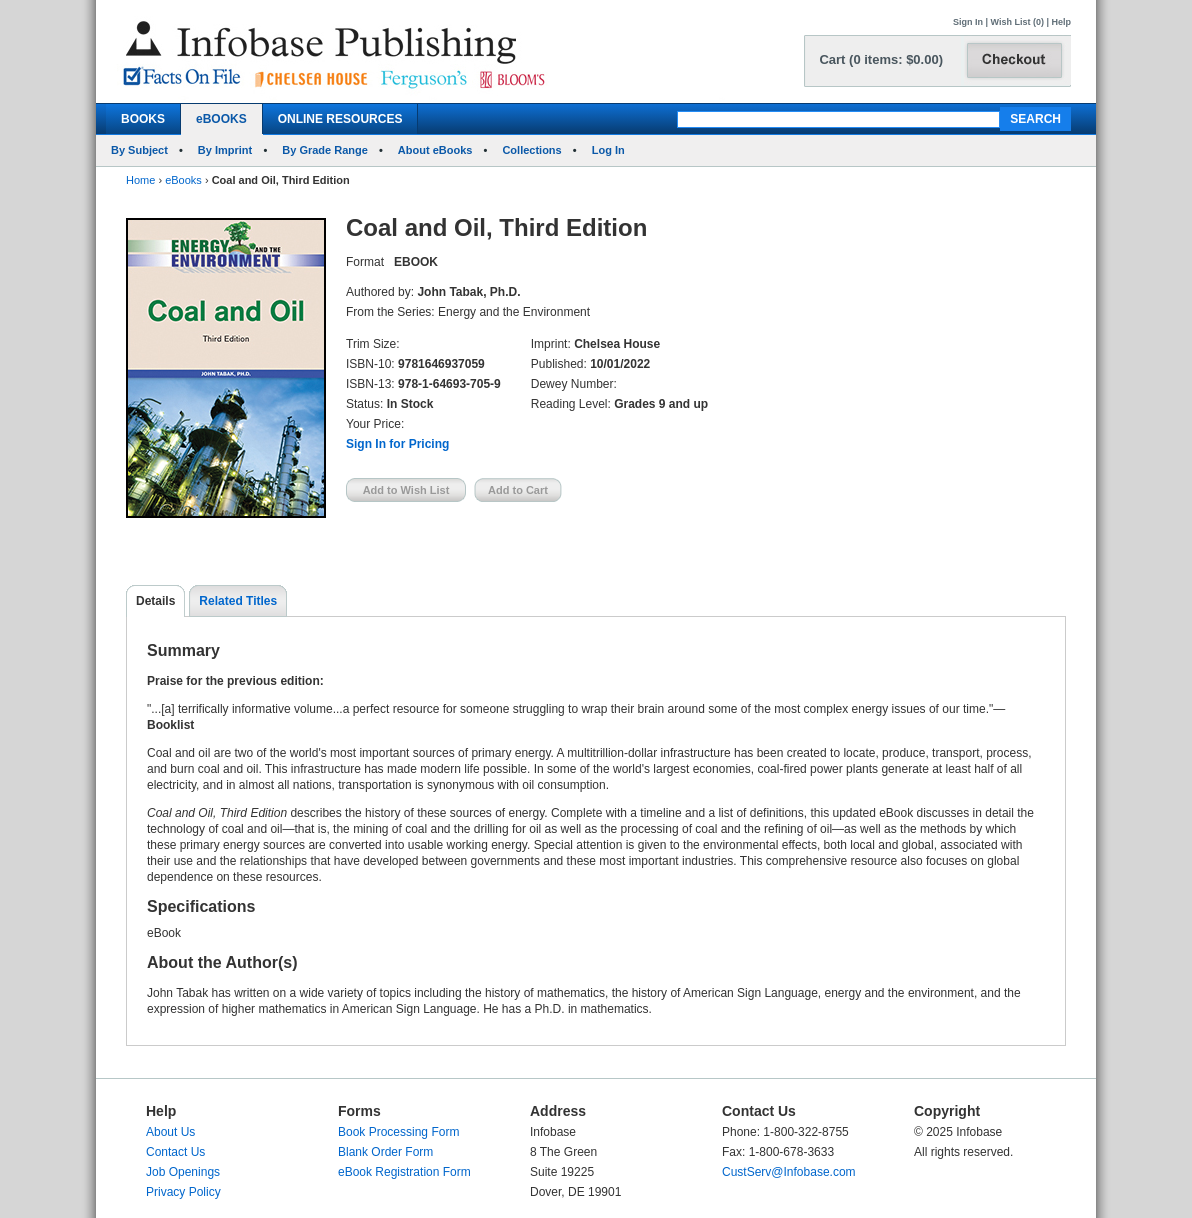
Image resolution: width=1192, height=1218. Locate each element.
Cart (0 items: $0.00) (881, 59)
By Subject (139, 150)
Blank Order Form (385, 1152)
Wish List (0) (1017, 22)
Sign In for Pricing (397, 444)
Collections (531, 150)
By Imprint (225, 150)
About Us (170, 1132)
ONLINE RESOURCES (340, 119)
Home (140, 180)
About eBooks (435, 150)
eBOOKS (221, 119)
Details (155, 601)
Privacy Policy (183, 1192)
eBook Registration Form (404, 1172)
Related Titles (238, 601)
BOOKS (143, 119)
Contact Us (175, 1152)
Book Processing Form (398, 1132)
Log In (608, 150)
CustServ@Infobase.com (789, 1172)
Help (1061, 22)
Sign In (968, 22)
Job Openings (183, 1172)
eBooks (183, 180)
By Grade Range (325, 150)
